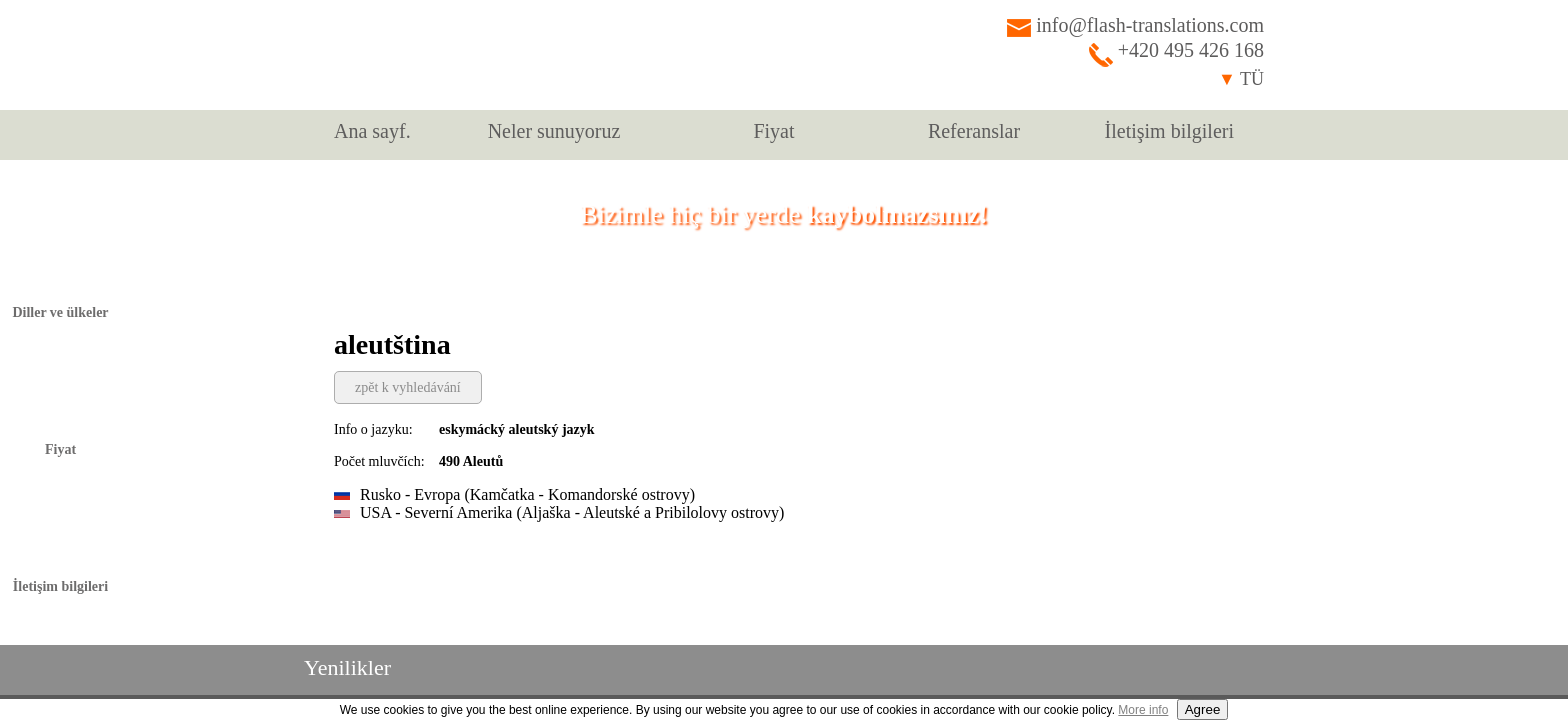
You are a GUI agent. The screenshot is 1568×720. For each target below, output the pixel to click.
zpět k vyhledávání (408, 387)
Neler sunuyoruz (554, 131)
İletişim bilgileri (1169, 131)
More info (1143, 710)
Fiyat (773, 131)
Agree (1203, 709)
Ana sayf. (372, 131)
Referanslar (974, 131)
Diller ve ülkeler (60, 312)
